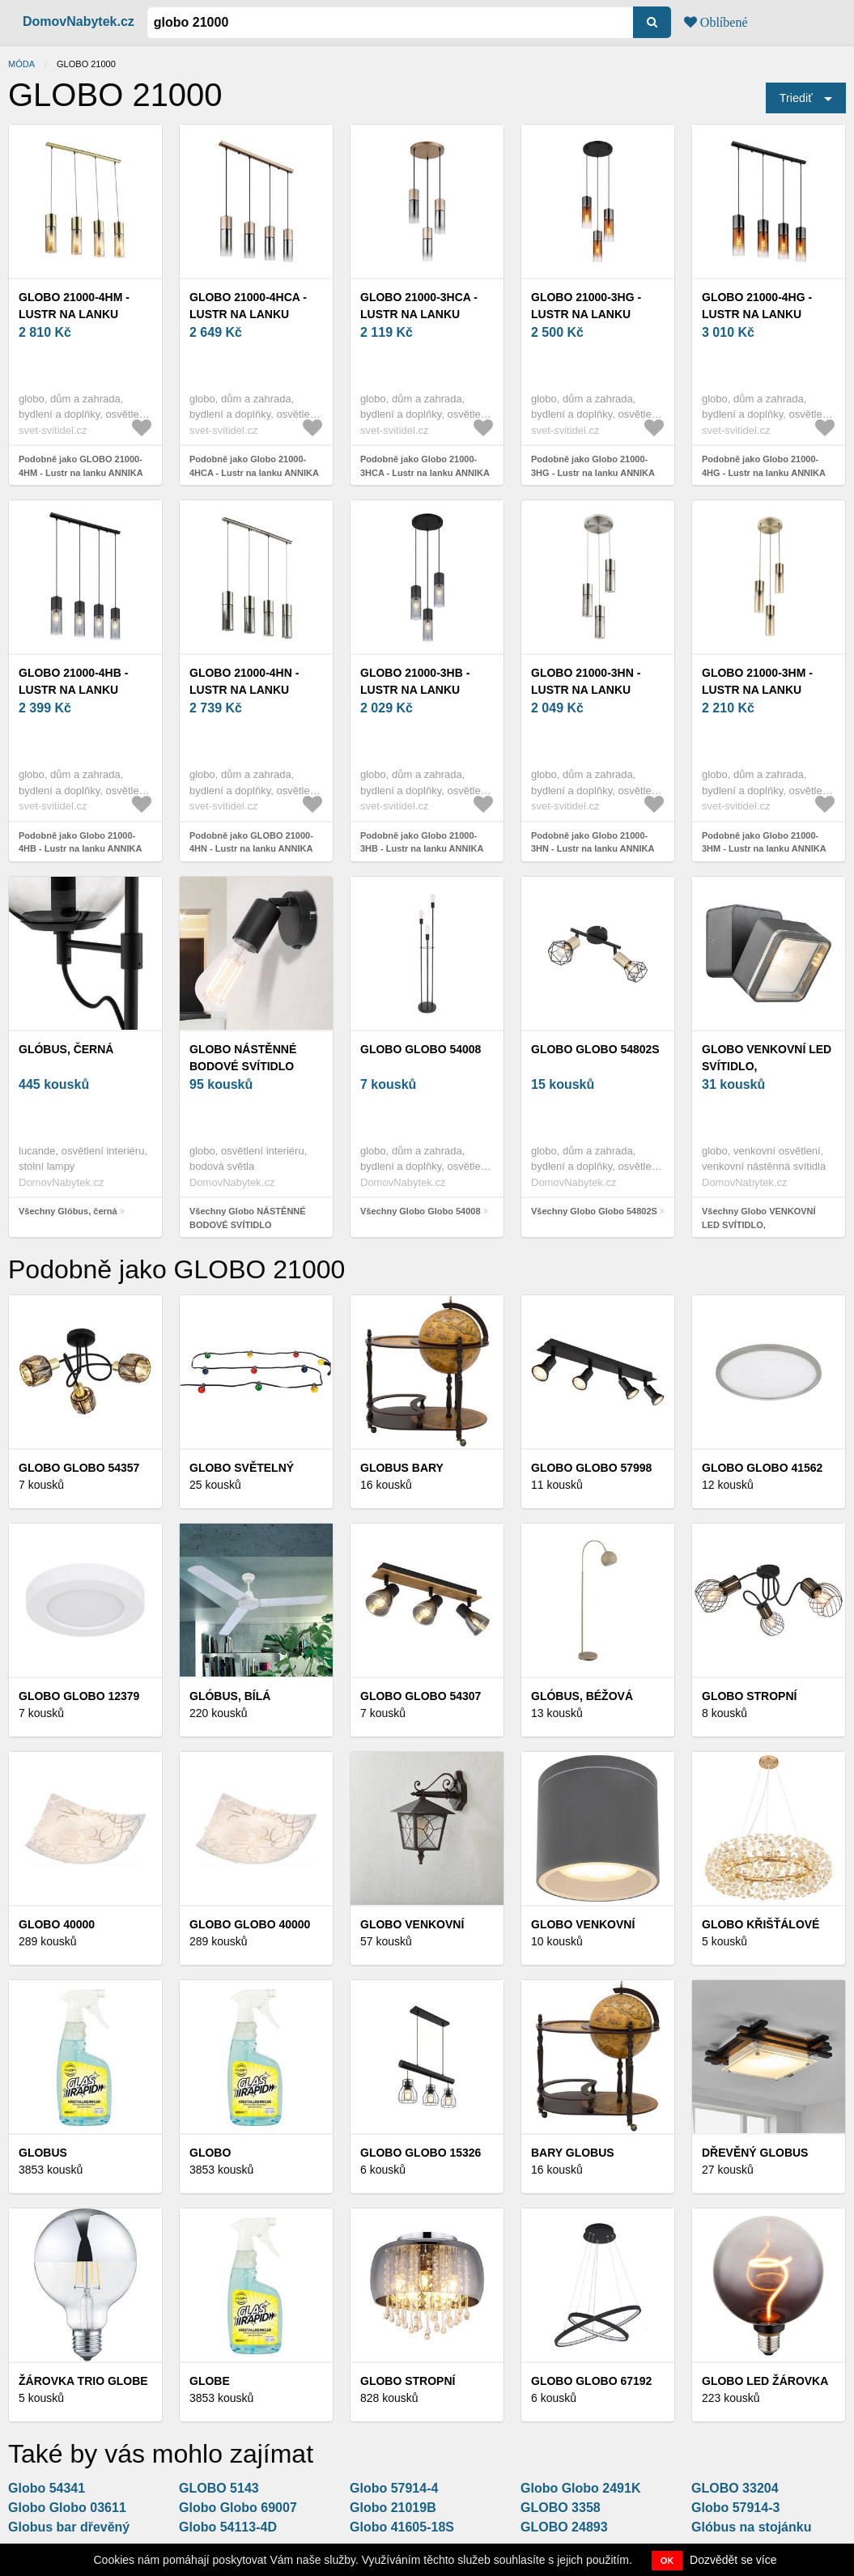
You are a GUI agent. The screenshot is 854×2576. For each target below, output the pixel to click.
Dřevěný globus (755, 2152)
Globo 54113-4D (228, 2527)
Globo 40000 (57, 1924)
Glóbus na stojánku (751, 2527)
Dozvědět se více (733, 2559)
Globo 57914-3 (735, 2507)
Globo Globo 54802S (595, 1049)
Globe (209, 2380)
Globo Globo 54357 (79, 1467)
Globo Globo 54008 (420, 1049)
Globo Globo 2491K (580, 2488)
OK (667, 2560)
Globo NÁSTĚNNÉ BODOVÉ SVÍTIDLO (242, 1058)
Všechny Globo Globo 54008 (420, 1211)
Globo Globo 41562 (762, 1467)
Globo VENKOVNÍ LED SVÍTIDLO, (766, 1058)
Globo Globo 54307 (420, 1696)
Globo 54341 (46, 2488)
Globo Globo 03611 (67, 2507)
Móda (21, 64)
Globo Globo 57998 (591, 1467)
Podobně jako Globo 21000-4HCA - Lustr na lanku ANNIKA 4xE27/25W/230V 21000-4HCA (254, 472)
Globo (210, 2152)
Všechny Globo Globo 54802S (594, 1211)
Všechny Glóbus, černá (68, 1211)
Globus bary (402, 1467)
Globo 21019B (393, 2507)
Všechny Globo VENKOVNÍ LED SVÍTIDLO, (759, 1218)
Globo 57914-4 (394, 2488)
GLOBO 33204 (735, 2488)
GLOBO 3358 (560, 2507)
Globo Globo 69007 (238, 2507)
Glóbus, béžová (582, 1696)
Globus (43, 2152)
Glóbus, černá (66, 1049)
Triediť (796, 97)
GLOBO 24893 (564, 2527)
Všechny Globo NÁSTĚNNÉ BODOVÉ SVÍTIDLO (247, 1218)
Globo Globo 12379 (79, 1696)
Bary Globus (572, 2152)
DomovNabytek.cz (78, 21)
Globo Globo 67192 (591, 2380)
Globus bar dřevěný (69, 2527)
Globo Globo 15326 (420, 2152)
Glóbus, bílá (229, 1696)
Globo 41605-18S (402, 2527)
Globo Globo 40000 (249, 1924)
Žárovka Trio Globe (83, 2380)
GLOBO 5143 (219, 2488)
